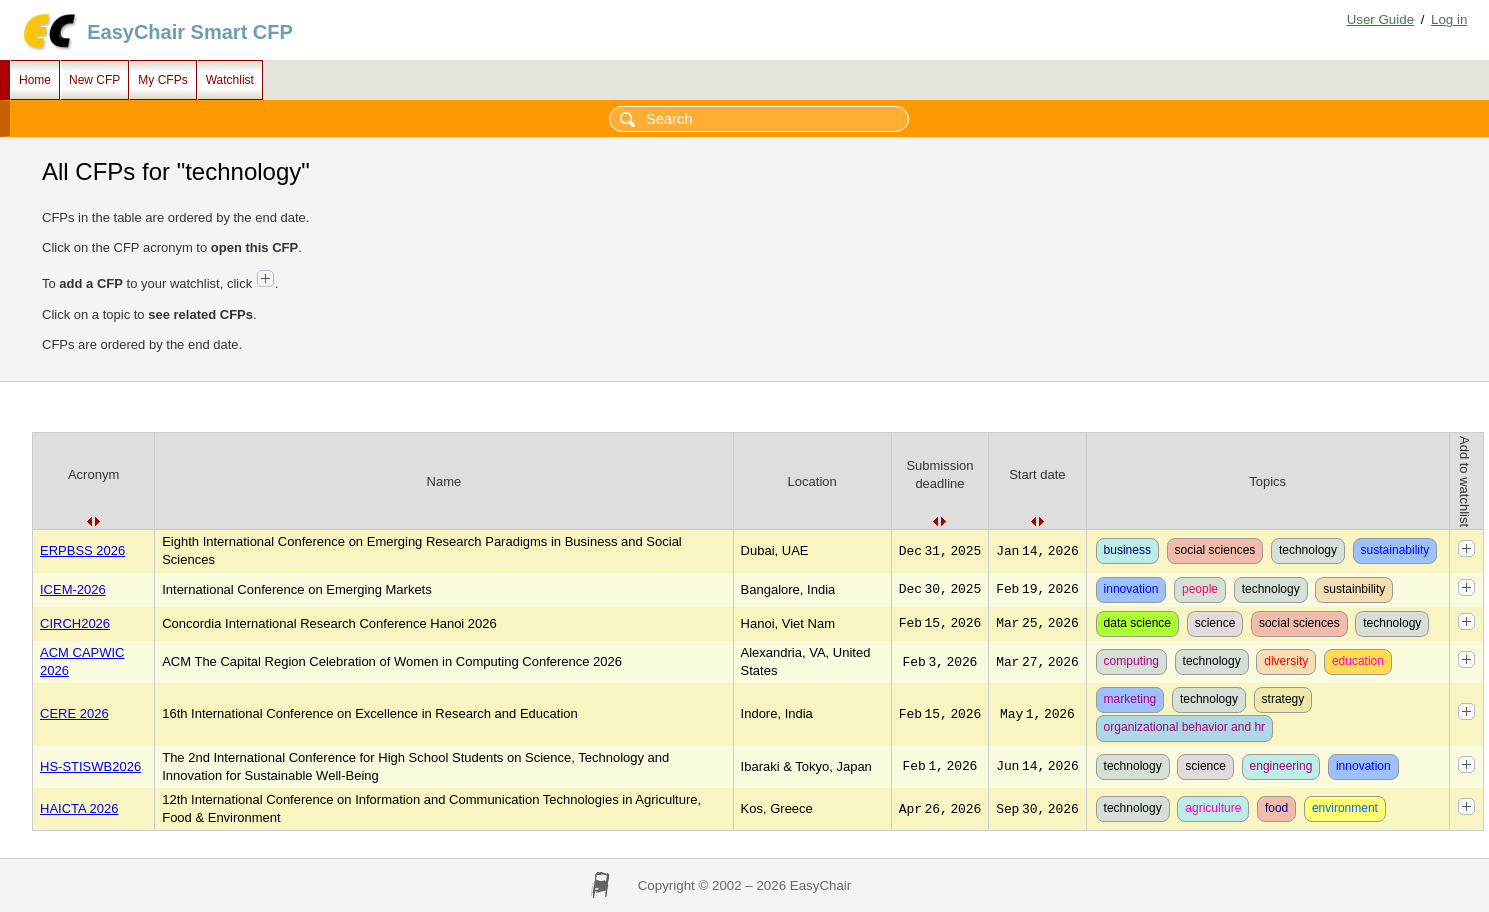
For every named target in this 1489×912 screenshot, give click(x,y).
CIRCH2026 (75, 623)
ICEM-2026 (73, 589)
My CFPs (162, 80)
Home (35, 80)
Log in (1449, 19)
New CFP (94, 80)
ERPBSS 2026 (82, 550)
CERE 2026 (74, 713)
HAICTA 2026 (79, 808)
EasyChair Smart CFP (190, 32)
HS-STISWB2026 (90, 766)
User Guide (1380, 19)
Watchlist (230, 80)
